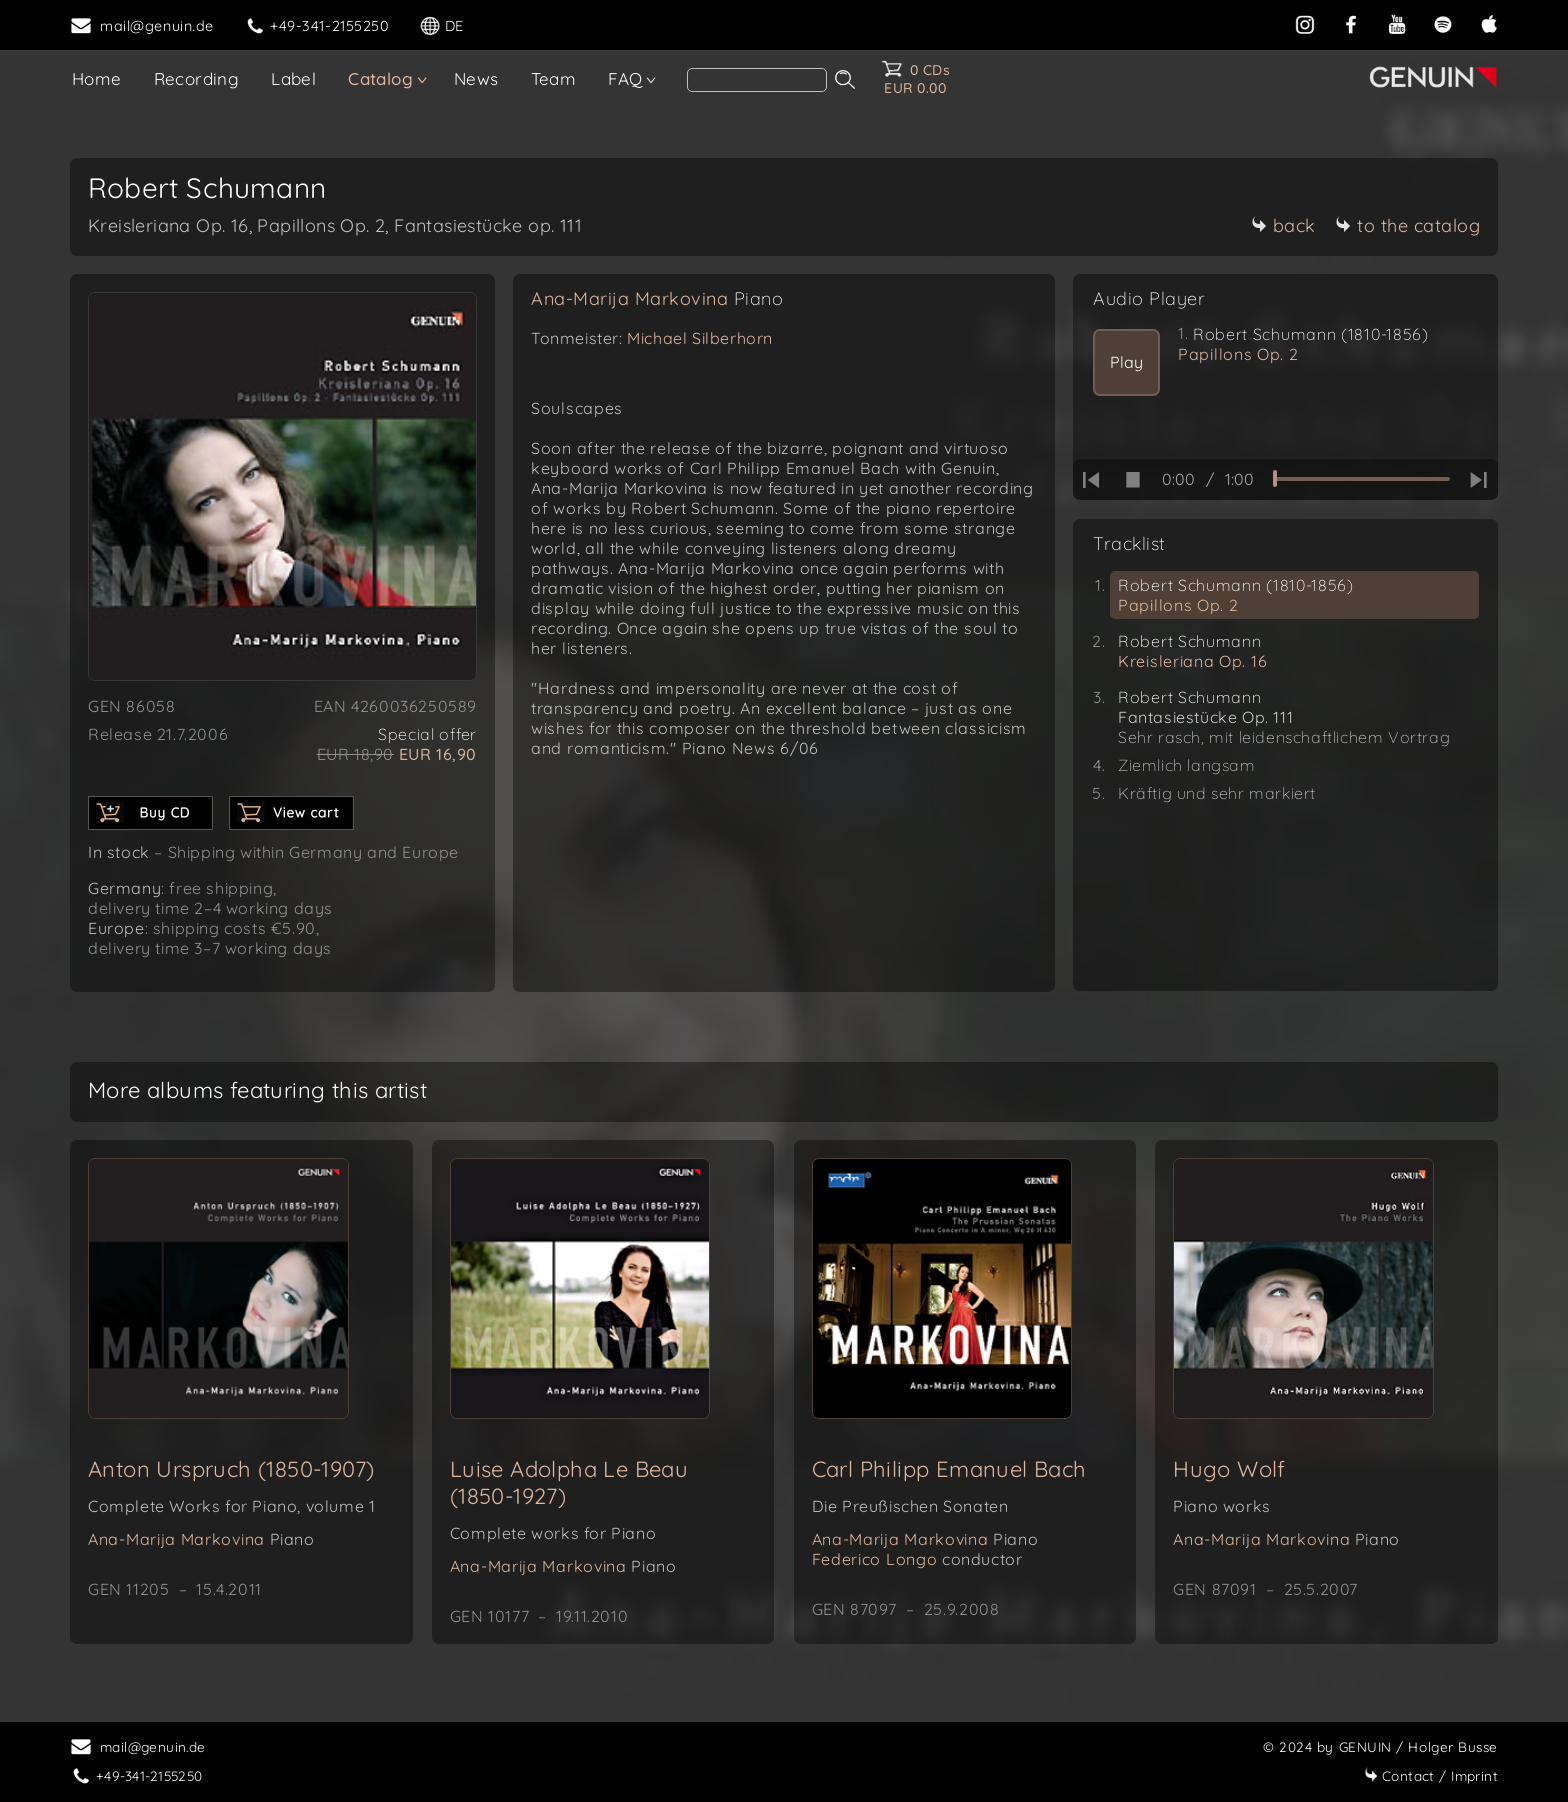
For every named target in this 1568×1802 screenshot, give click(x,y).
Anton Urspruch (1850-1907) (231, 1469)
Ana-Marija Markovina (657, 298)
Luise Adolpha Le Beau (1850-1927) (569, 1482)
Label (293, 78)
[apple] (1489, 24)
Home (97, 78)
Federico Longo (917, 1559)
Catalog (380, 78)
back (1283, 225)
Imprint (1431, 1775)
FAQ (625, 78)
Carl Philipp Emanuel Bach (949, 1469)
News (476, 78)
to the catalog (1407, 225)
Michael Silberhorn (700, 338)
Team (554, 78)
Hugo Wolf (1229, 1469)
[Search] (757, 80)
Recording (197, 78)
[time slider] (1361, 479)
